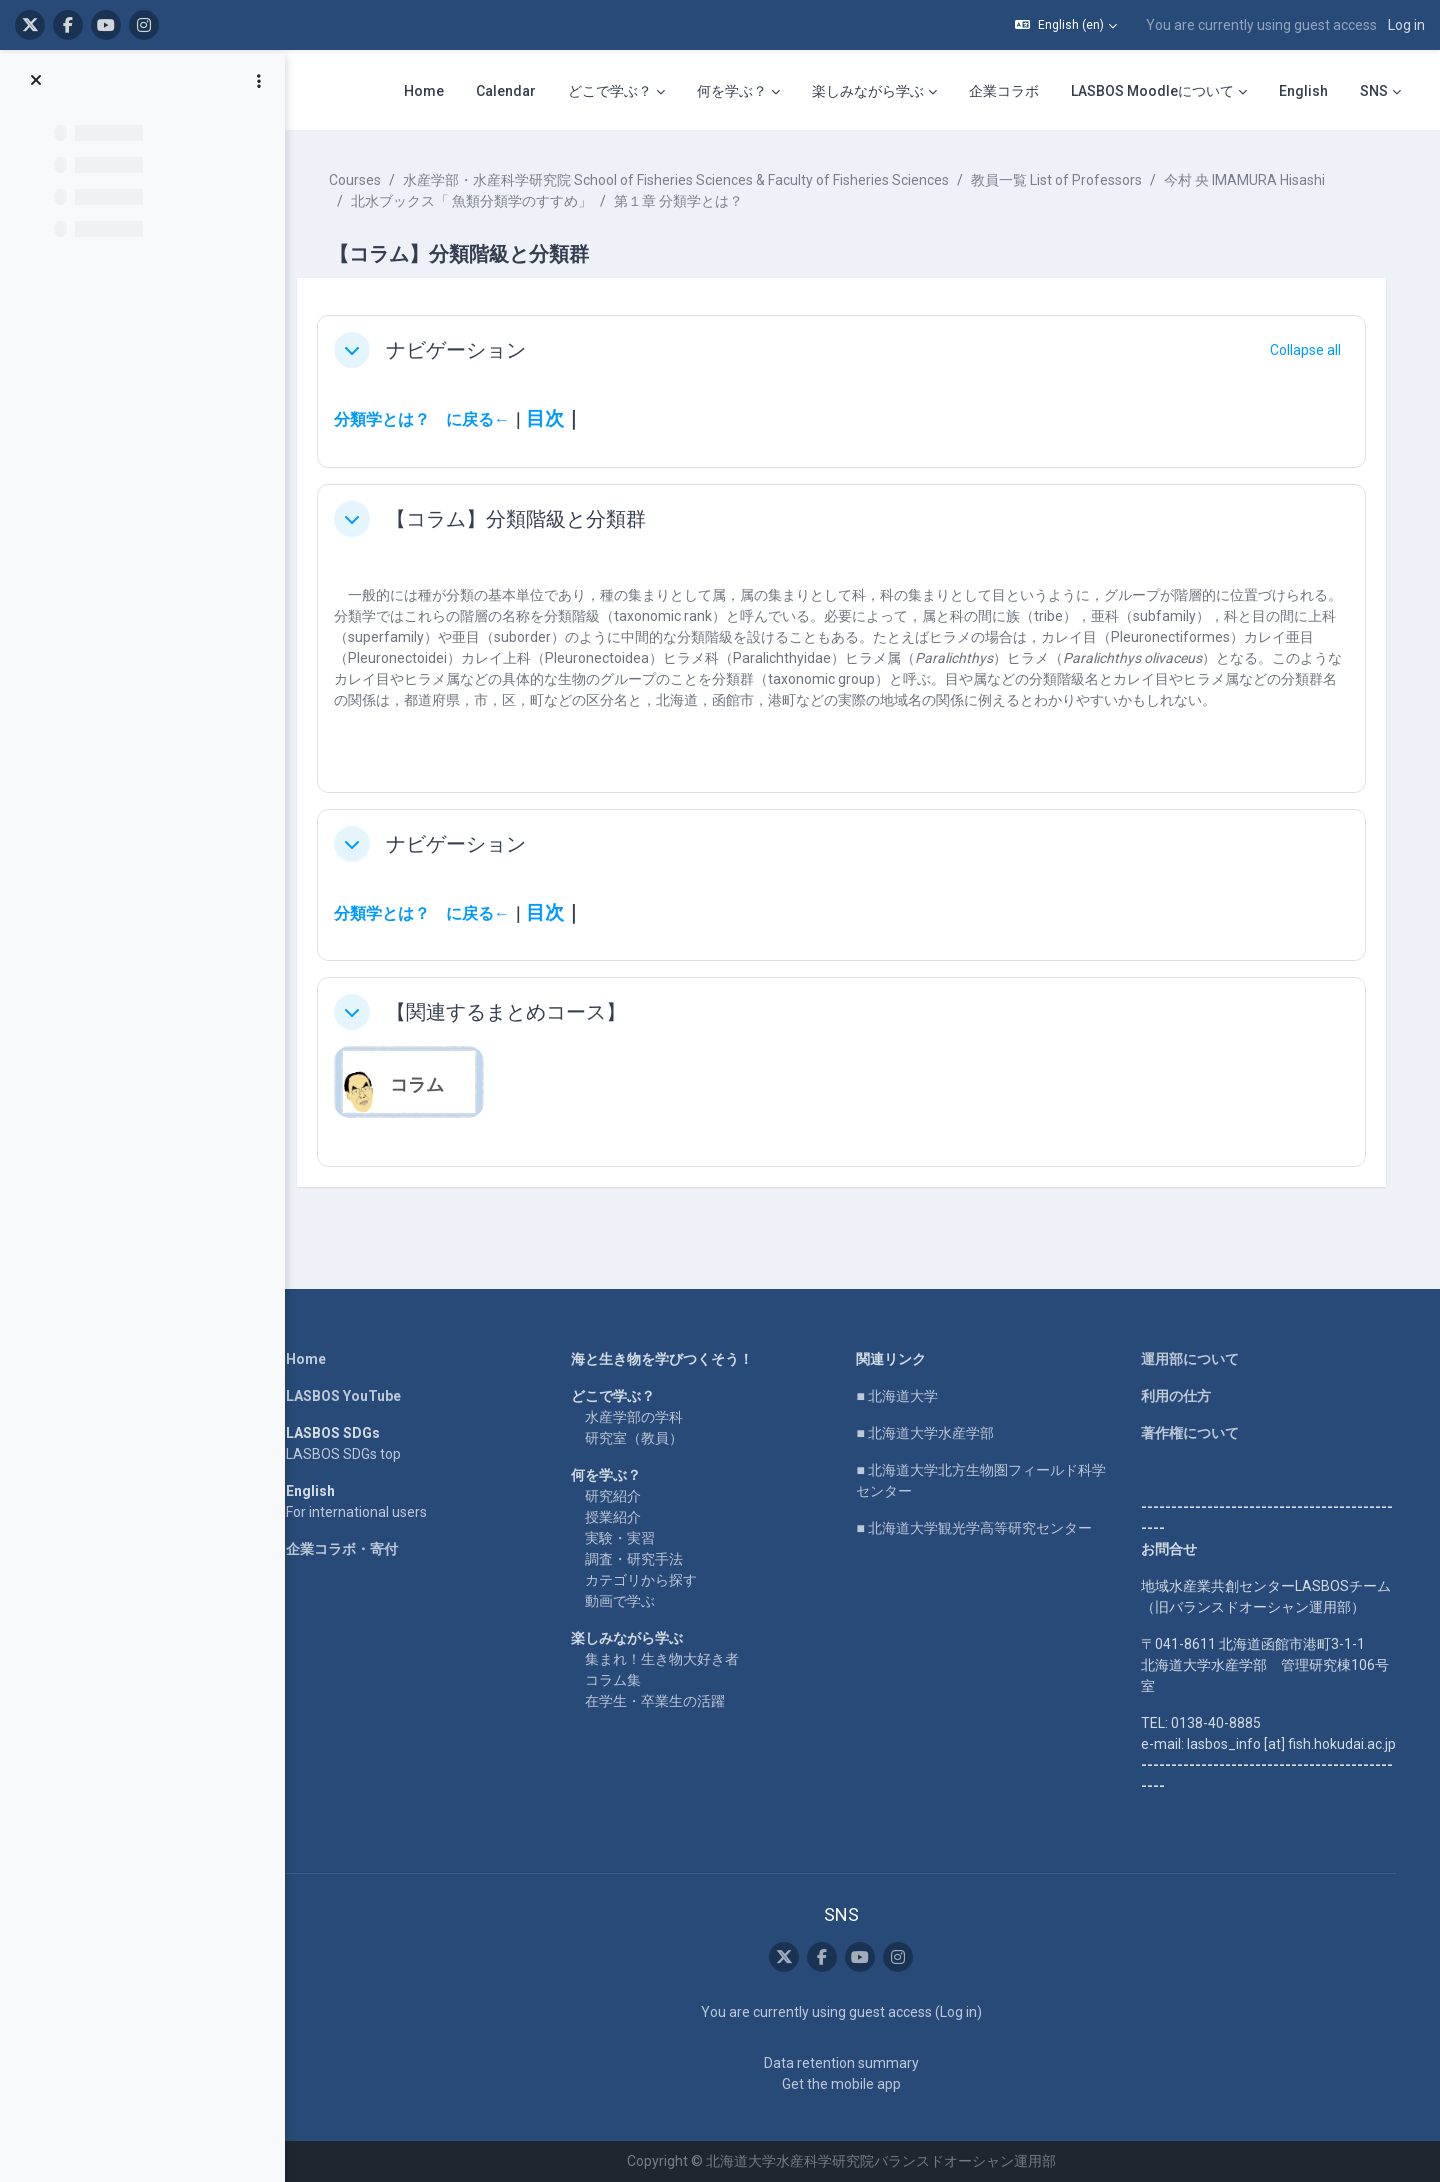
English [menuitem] (1303, 91)
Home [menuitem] (424, 91)
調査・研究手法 (640, 1559)
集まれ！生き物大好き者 (668, 1659)
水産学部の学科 (640, 1417)
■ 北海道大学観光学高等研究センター (979, 1528)
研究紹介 (619, 1496)
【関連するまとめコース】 (518, 1012)
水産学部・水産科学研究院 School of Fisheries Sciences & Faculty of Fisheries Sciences (688, 180)
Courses (367, 180)
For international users (362, 1512)
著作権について (1196, 1433)
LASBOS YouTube (349, 1396)
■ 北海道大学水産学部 (930, 1433)
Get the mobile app (846, 2084)
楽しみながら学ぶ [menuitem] (868, 91)
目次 (557, 419)
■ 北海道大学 (902, 1396)
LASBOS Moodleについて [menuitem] (1152, 91)
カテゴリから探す (647, 1580)
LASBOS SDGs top (349, 1454)
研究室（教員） (640, 1438)
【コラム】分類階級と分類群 (528, 519)
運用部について (1196, 1359)
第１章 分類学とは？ (690, 201)
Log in (1406, 25)
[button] (1066, 25)
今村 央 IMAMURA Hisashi (1256, 180)
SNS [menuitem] (1374, 91)
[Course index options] (259, 81)
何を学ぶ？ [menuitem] (732, 91)
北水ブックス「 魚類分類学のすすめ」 (483, 201)
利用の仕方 (1182, 1396)
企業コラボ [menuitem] (1004, 91)
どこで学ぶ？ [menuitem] (610, 91)
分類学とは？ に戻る (426, 419)
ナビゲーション (468, 350)
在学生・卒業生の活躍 (661, 1701)
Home (312, 1359)
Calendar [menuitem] (506, 91)
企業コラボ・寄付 (348, 1549)
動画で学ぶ (626, 1601)
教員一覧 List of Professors (1068, 180)
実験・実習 (626, 1538)
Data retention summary (846, 2063)
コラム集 (619, 1680)
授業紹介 (619, 1517)
